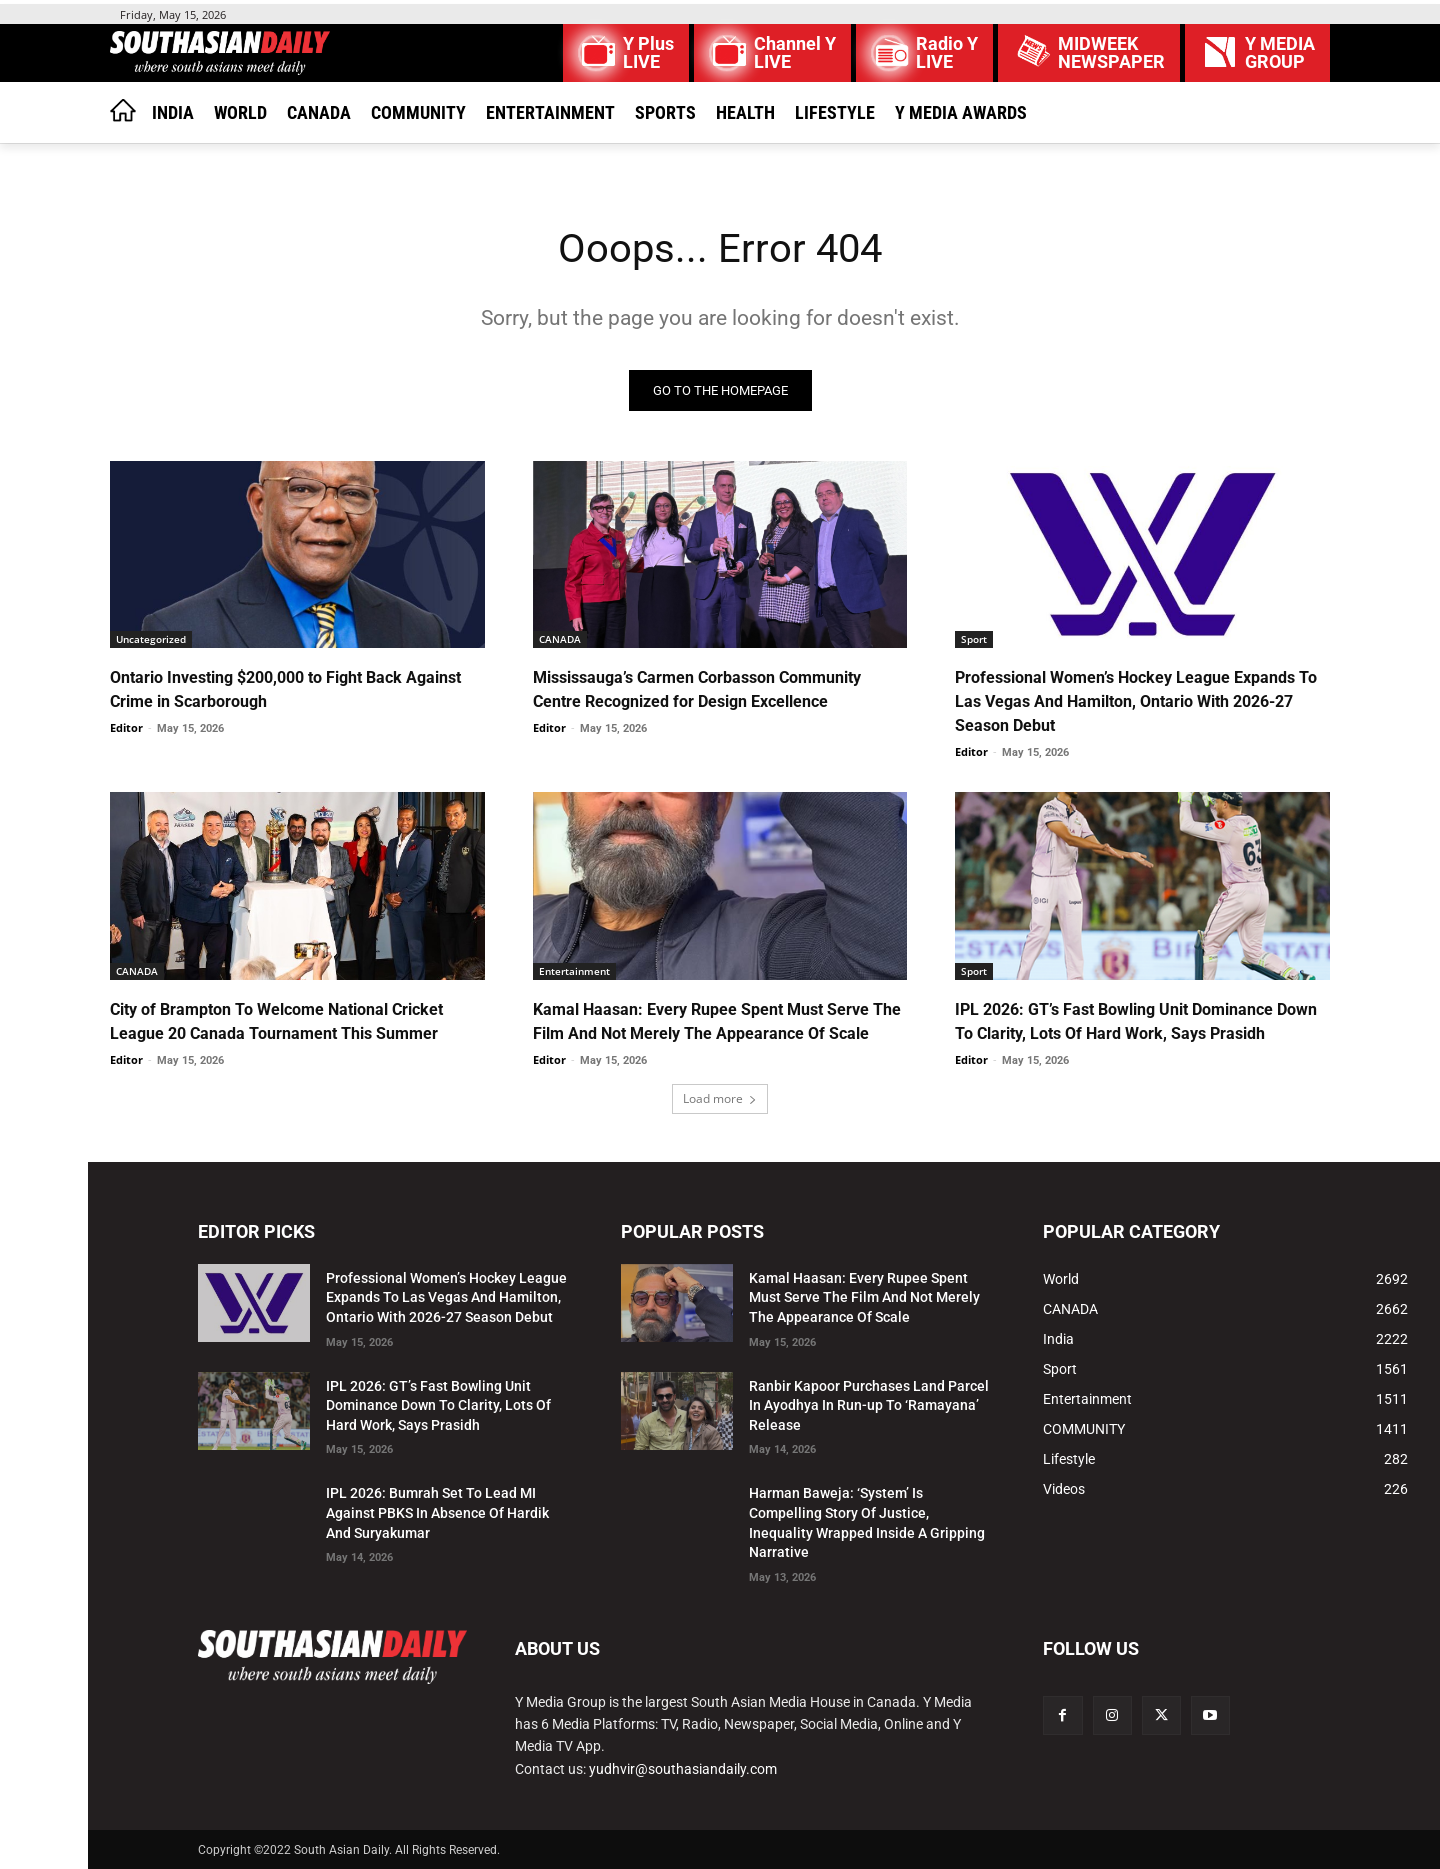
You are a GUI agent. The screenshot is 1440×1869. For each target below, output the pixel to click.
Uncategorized (151, 639)
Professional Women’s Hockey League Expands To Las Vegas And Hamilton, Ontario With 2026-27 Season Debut (1136, 701)
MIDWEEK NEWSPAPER (1111, 53)
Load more (720, 1098)
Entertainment (574, 971)
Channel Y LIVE (795, 53)
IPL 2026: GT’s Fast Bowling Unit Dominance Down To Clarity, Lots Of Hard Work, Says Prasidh (438, 1405)
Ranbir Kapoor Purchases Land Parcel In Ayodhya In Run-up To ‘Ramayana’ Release (869, 1405)
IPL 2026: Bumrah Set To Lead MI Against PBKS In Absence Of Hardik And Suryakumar (437, 1512)
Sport (974, 639)
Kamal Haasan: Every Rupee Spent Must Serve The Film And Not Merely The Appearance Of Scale (864, 1297)
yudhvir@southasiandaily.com (683, 1769)
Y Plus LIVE (648, 53)
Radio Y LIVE (947, 53)
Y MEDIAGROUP (1280, 53)
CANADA (560, 639)
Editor (126, 727)
